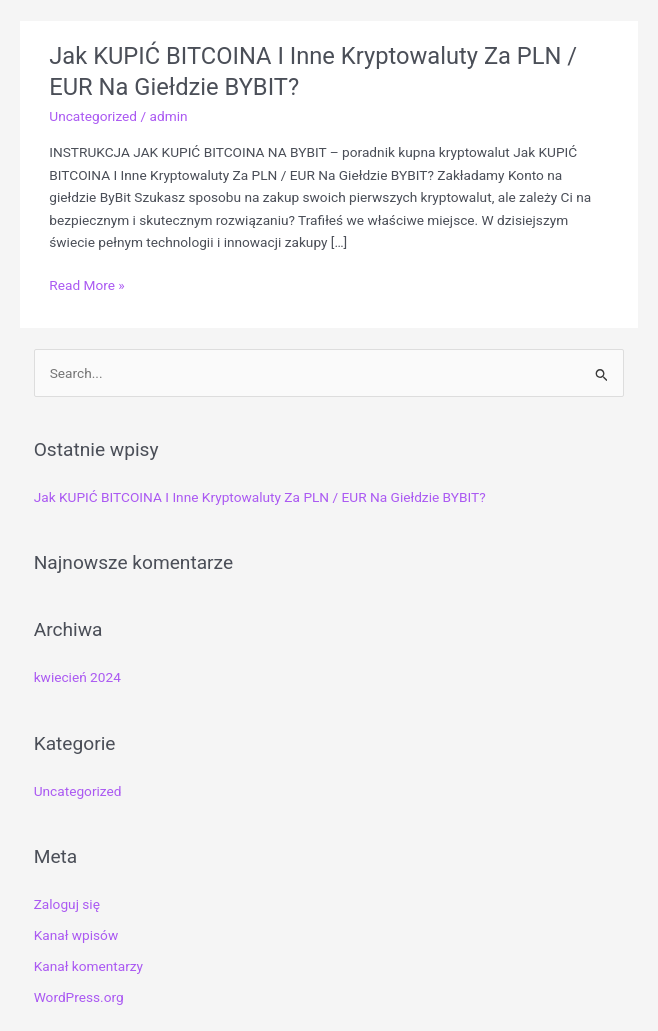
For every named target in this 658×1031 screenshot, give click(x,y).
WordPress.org (79, 997)
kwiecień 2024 (77, 677)
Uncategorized (93, 116)
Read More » (87, 285)
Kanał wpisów (76, 935)
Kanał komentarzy (88, 966)
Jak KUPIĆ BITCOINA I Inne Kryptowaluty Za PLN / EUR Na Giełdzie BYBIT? (260, 497)
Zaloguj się (67, 904)
